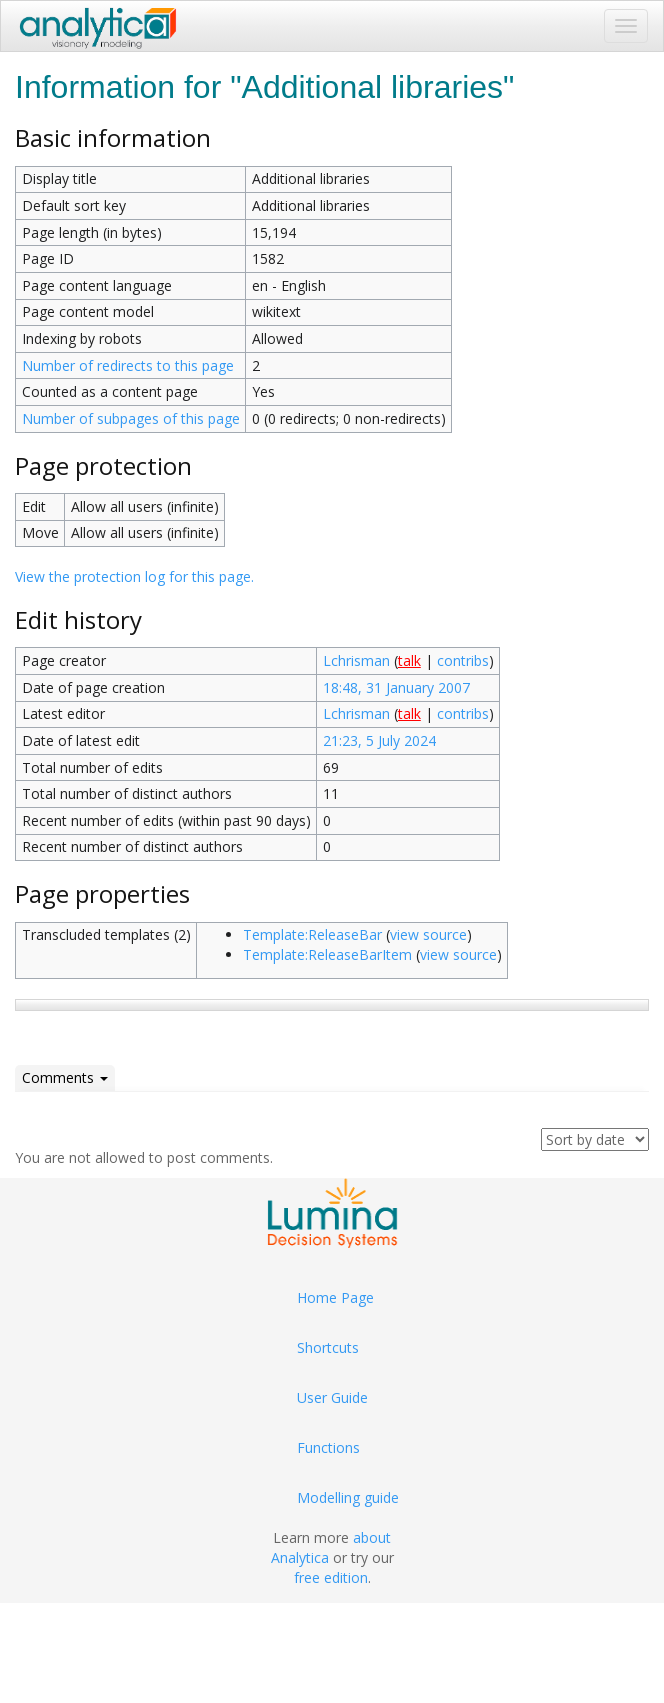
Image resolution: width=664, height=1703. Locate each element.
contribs (463, 660)
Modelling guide (348, 1497)
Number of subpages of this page (131, 418)
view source (428, 934)
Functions (328, 1447)
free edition (331, 1577)
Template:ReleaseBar (312, 934)
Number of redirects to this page (128, 365)
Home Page (335, 1297)
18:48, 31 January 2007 (396, 687)
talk (409, 660)
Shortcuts (328, 1347)
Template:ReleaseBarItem (327, 954)
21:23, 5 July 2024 (379, 740)
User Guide (332, 1397)
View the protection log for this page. (134, 576)
